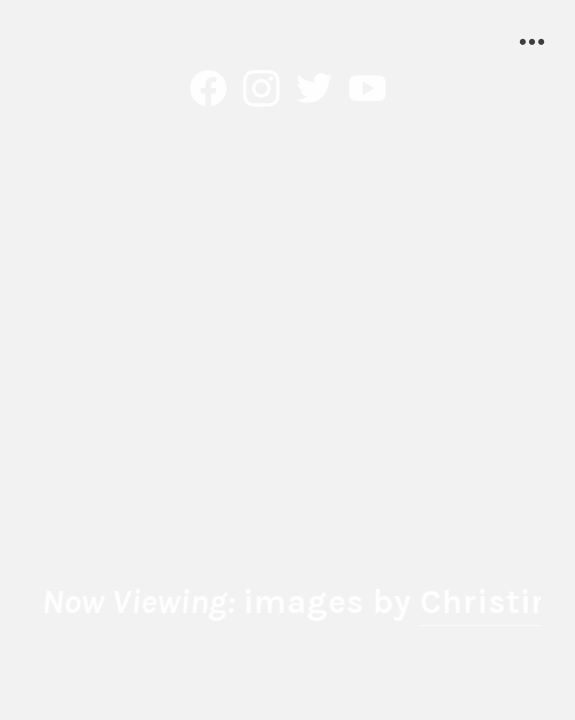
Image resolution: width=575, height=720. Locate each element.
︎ (367, 90)
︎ (314, 90)
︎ (261, 90)
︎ (208, 90)
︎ (532, 42)
